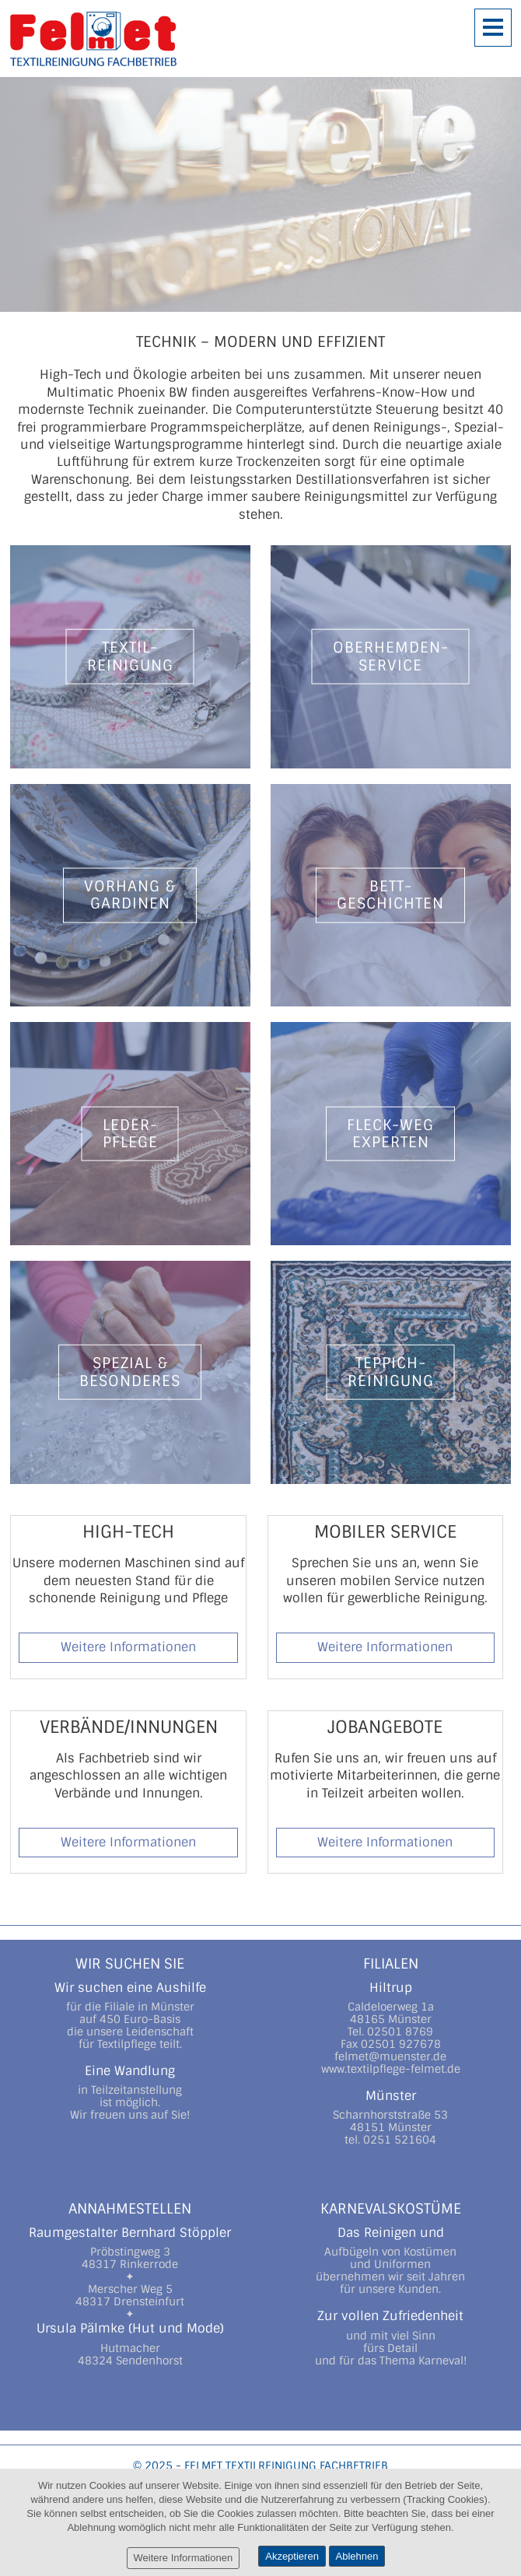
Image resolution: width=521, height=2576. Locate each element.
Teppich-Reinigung (391, 1371)
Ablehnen (357, 2556)
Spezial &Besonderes (129, 1371)
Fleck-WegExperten (390, 1133)
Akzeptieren (292, 2556)
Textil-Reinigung (130, 656)
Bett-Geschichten (390, 895)
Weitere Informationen (128, 1647)
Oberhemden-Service (391, 656)
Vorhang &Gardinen (130, 895)
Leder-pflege (130, 1133)
